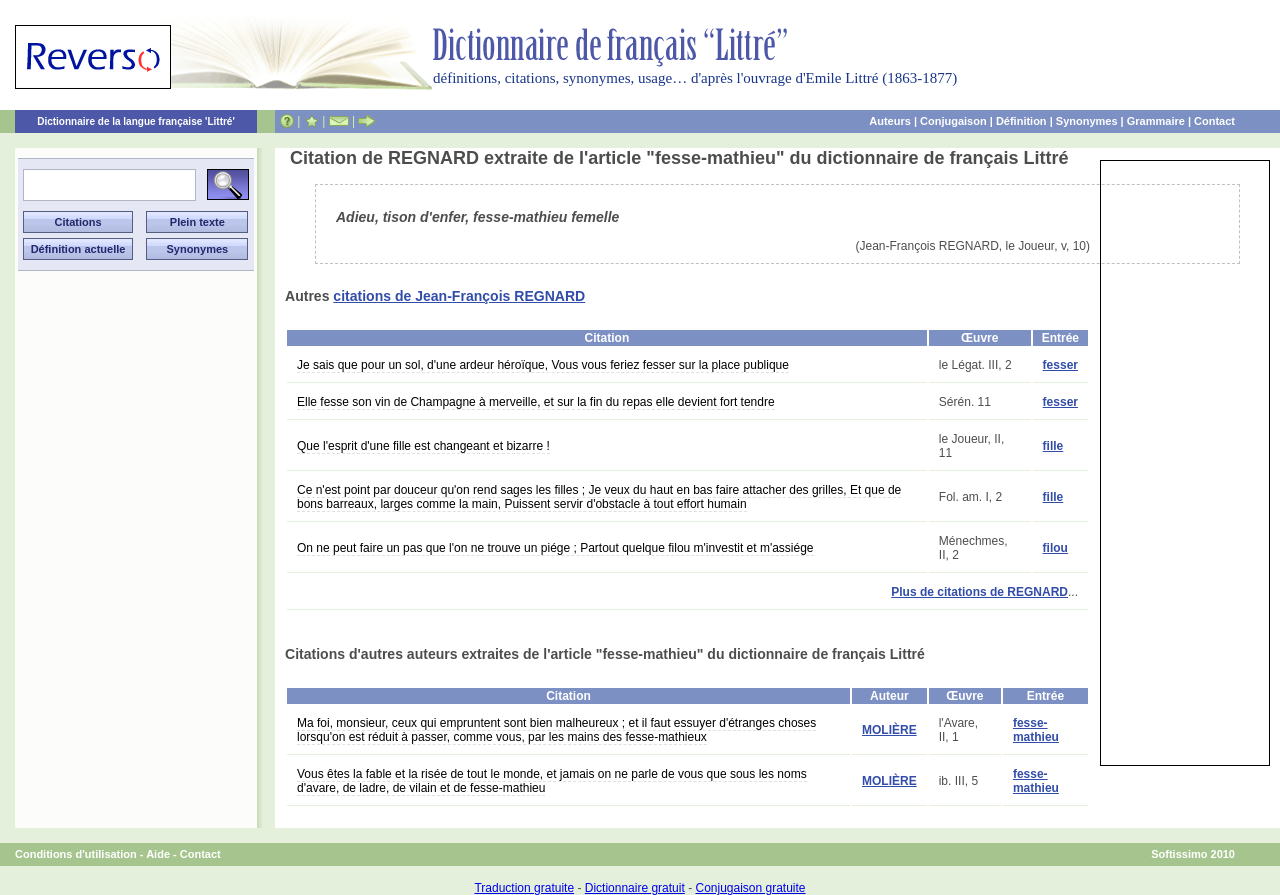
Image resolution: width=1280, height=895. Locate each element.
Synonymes (1087, 121)
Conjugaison (953, 121)
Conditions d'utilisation (76, 854)
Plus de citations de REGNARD (979, 592)
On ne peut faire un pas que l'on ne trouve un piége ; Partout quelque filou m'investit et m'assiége (555, 548)
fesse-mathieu (1036, 730)
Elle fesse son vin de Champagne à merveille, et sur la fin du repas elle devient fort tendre (536, 402)
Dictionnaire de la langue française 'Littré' (136, 121)
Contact (1214, 121)
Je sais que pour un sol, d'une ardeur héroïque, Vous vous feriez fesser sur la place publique (543, 365)
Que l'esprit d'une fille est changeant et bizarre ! (423, 446)
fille (1053, 446)
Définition (1021, 121)
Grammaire (1156, 121)
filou (1055, 548)
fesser (1060, 365)
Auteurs (890, 121)
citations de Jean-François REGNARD (459, 296)
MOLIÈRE (889, 730)
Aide (158, 854)
